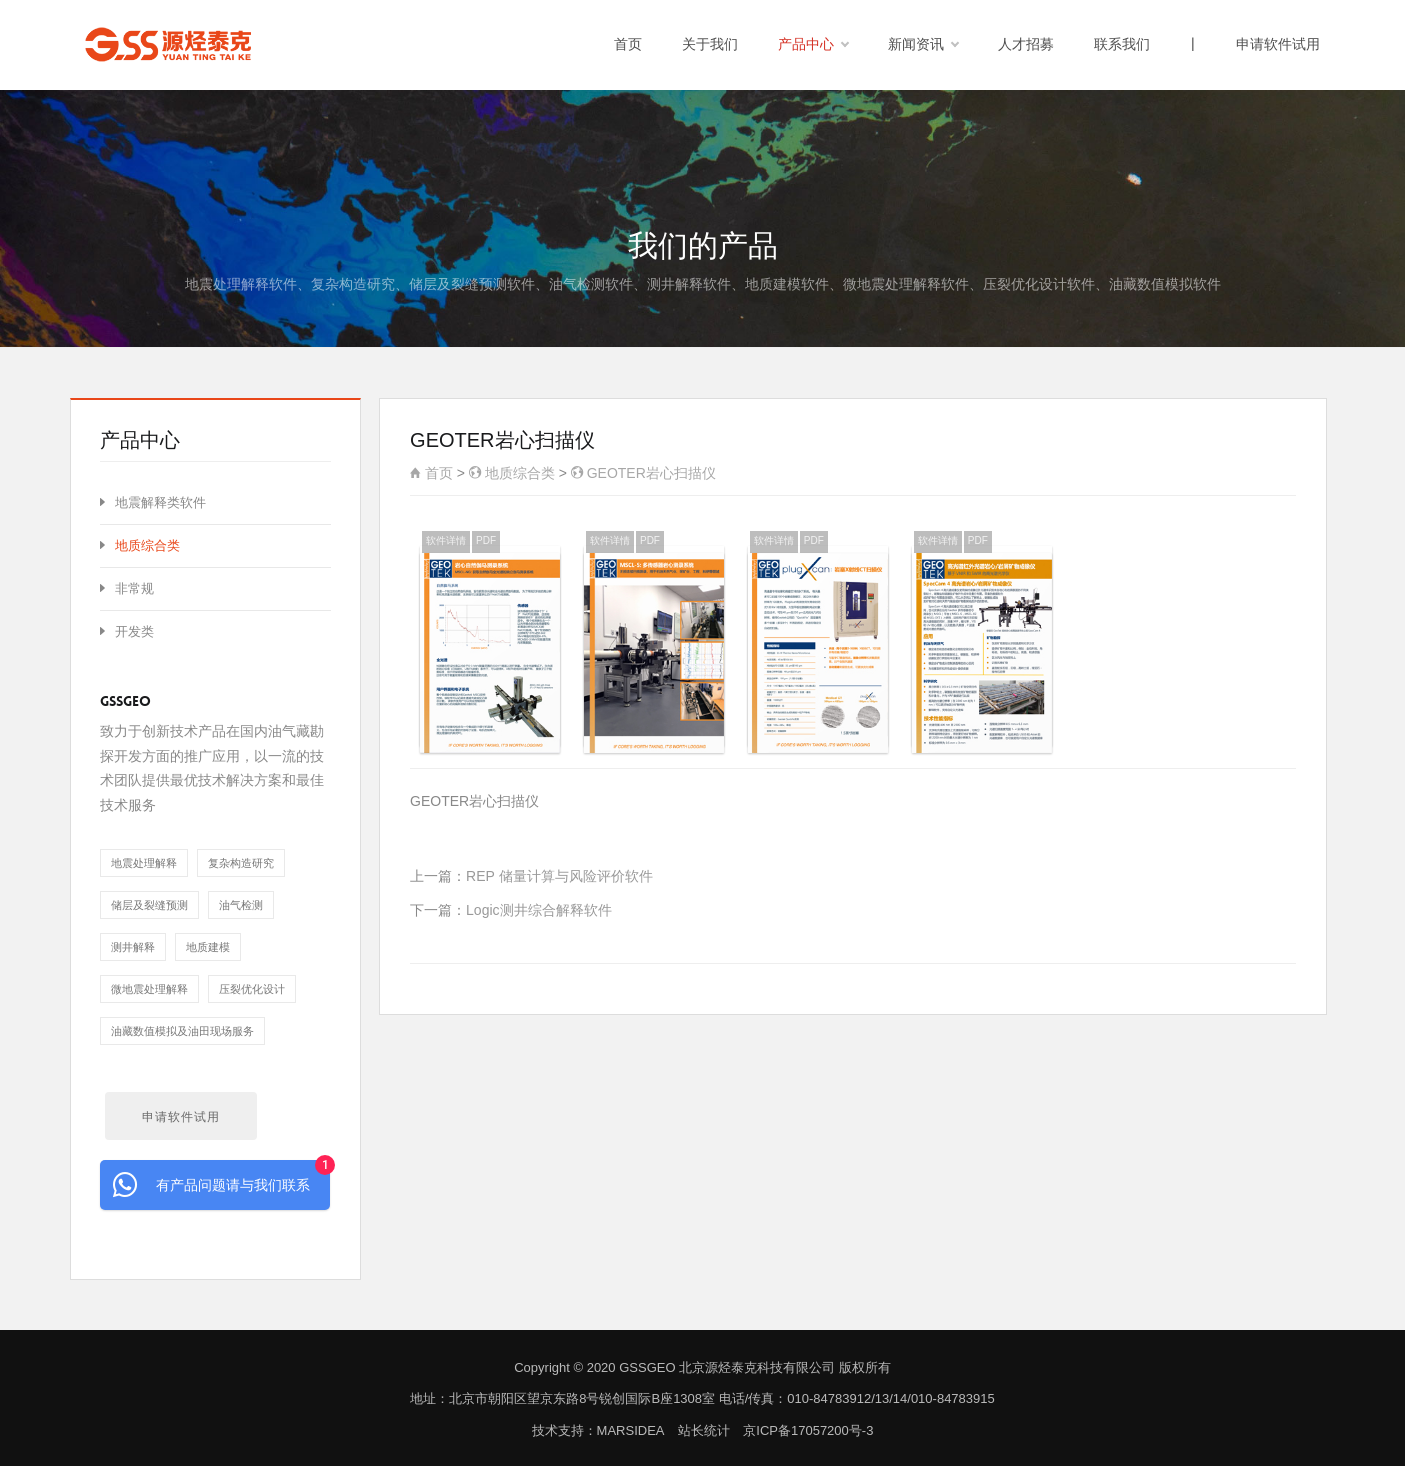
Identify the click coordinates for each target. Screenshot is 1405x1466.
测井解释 (133, 947)
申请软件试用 (1278, 44)
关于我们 (710, 44)
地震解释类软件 (153, 502)
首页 (628, 44)
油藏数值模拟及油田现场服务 (182, 1031)
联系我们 (1122, 44)
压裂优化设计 (252, 989)
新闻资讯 (923, 45)
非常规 (127, 588)
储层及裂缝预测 (149, 905)
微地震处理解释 (149, 989)
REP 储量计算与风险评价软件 (559, 876)
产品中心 (813, 45)
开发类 (127, 631)
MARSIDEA (630, 1430)
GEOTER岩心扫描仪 (643, 473)
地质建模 (208, 947)
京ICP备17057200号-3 (808, 1430)
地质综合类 (512, 473)
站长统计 (704, 1430)
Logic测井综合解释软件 (538, 910)
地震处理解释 (144, 863)
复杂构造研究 (241, 863)
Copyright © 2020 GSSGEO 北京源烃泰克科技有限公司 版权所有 (702, 1367)
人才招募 (1026, 44)
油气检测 (241, 905)
